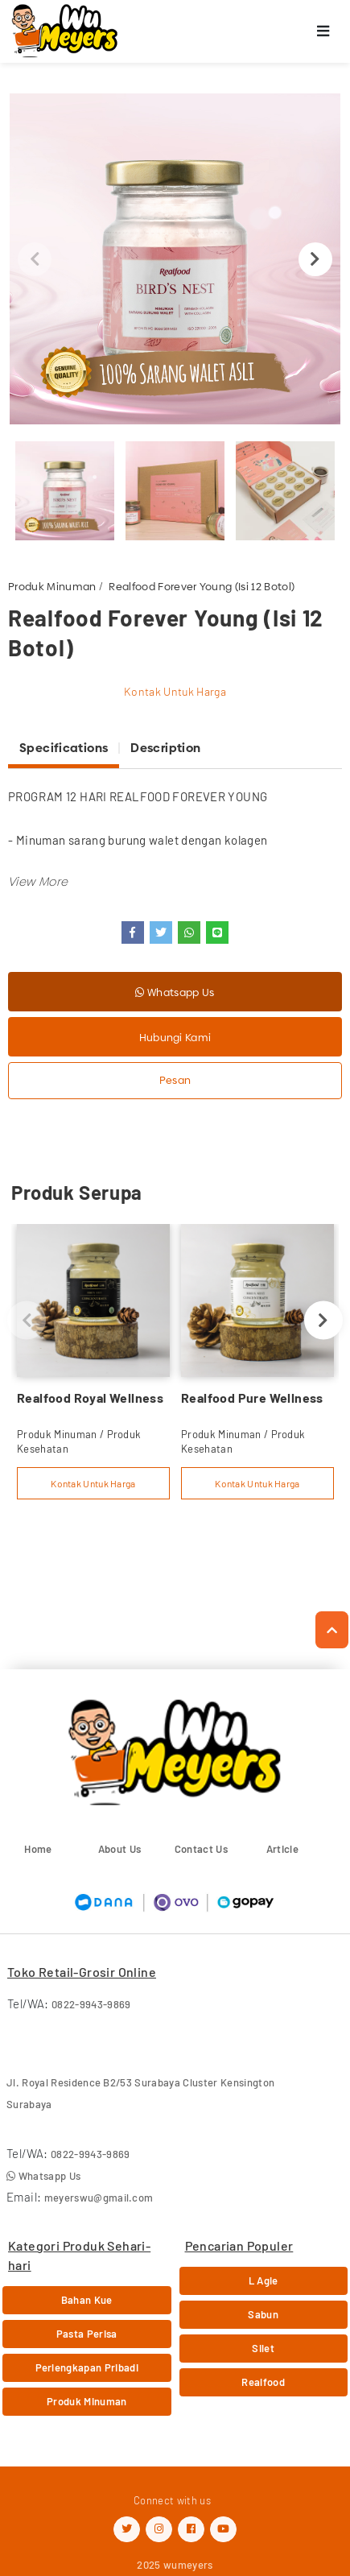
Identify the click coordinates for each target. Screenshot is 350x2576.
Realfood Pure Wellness (252, 1397)
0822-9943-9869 (91, 2004)
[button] (38, 881)
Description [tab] (165, 747)
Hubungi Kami (175, 1037)
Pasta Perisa (86, 2333)
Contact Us (201, 1848)
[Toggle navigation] (323, 32)
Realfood (263, 2381)
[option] (175, 258)
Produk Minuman (52, 586)
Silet (263, 2348)
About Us (120, 1848)
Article (282, 1848)
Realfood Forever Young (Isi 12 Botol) (201, 586)
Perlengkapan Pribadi (87, 2367)
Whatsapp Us (174, 992)
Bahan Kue (87, 2299)
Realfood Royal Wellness (90, 1397)
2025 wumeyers (174, 2564)
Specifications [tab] (63, 747)
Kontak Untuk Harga (175, 691)
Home (37, 1848)
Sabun (263, 2314)
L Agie (263, 2280)
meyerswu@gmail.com (99, 2197)
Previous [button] (34, 259)
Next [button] (315, 259)
